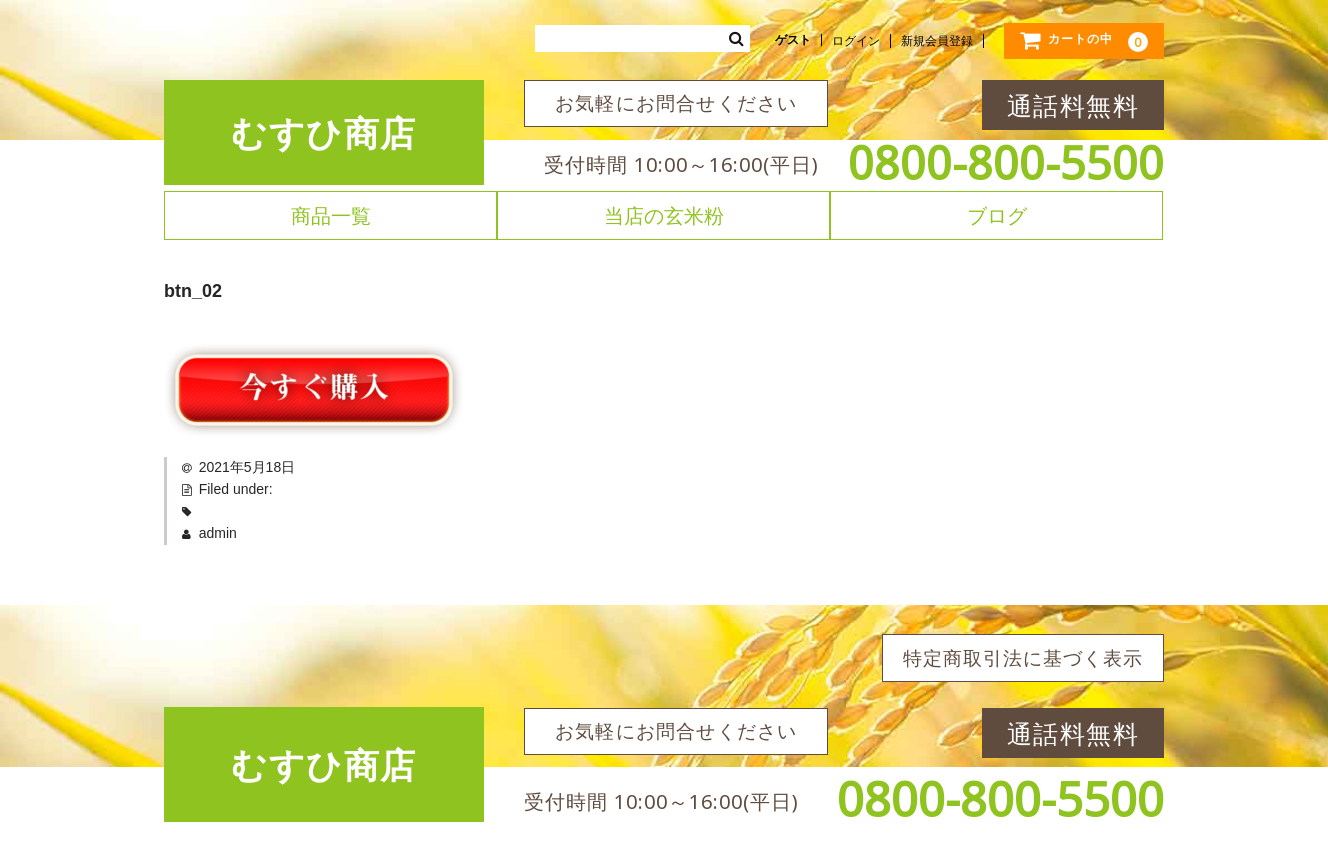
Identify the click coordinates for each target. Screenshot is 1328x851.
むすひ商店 (324, 132)
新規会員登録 (937, 41)
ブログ (997, 215)
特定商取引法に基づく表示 (1023, 658)
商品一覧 (331, 215)
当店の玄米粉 (664, 215)
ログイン (856, 41)
